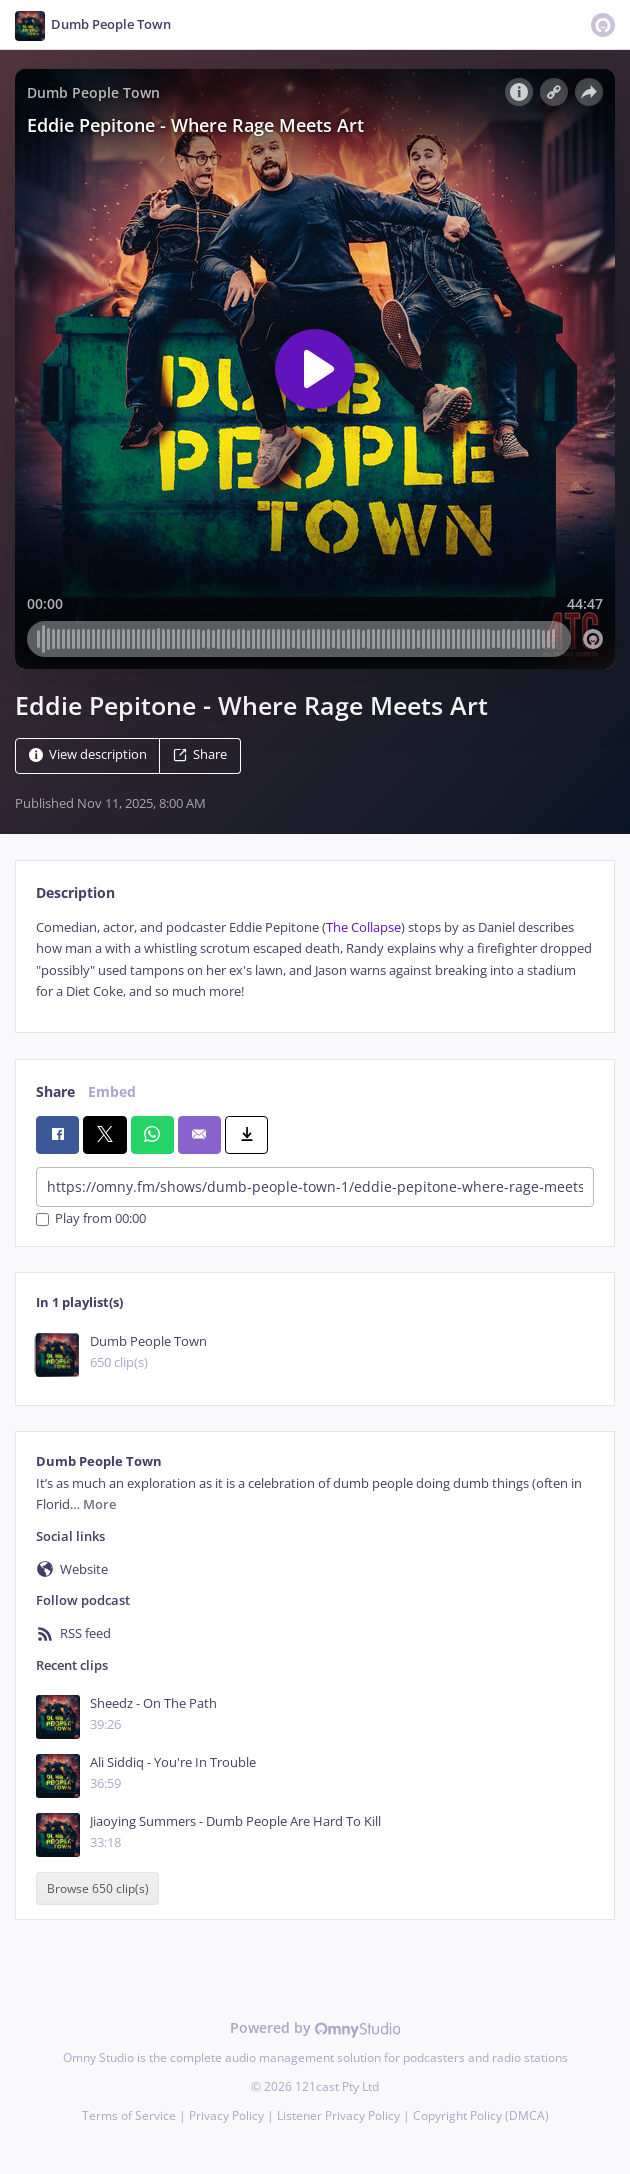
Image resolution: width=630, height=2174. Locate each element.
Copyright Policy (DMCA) (481, 2115)
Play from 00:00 (91, 1219)
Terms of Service (129, 2115)
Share (200, 754)
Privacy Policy (226, 2115)
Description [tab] (75, 892)
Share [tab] (55, 1091)
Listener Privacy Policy (338, 2115)
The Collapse (363, 927)
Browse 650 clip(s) (98, 1888)
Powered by (315, 2027)
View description (88, 754)
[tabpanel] (315, 960)
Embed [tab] (112, 1091)
